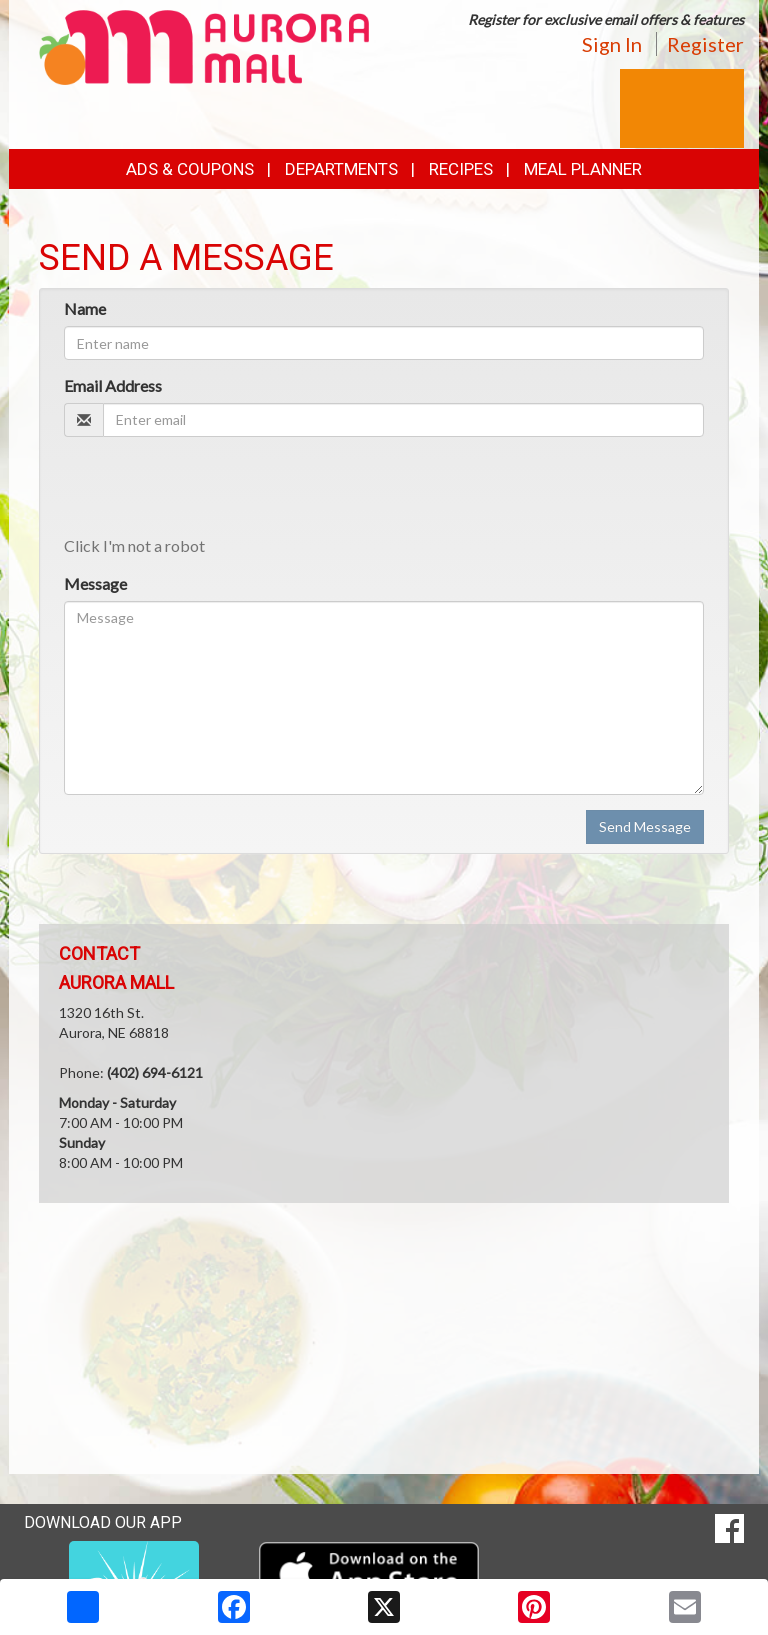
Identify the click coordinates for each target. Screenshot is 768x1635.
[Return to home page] (204, 45)
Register (705, 44)
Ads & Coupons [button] (190, 169)
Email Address (113, 385)
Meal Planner (583, 169)
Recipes (461, 169)
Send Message (645, 826)
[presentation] (216, 491)
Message (95, 583)
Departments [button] (341, 169)
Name (85, 308)
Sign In (612, 44)
